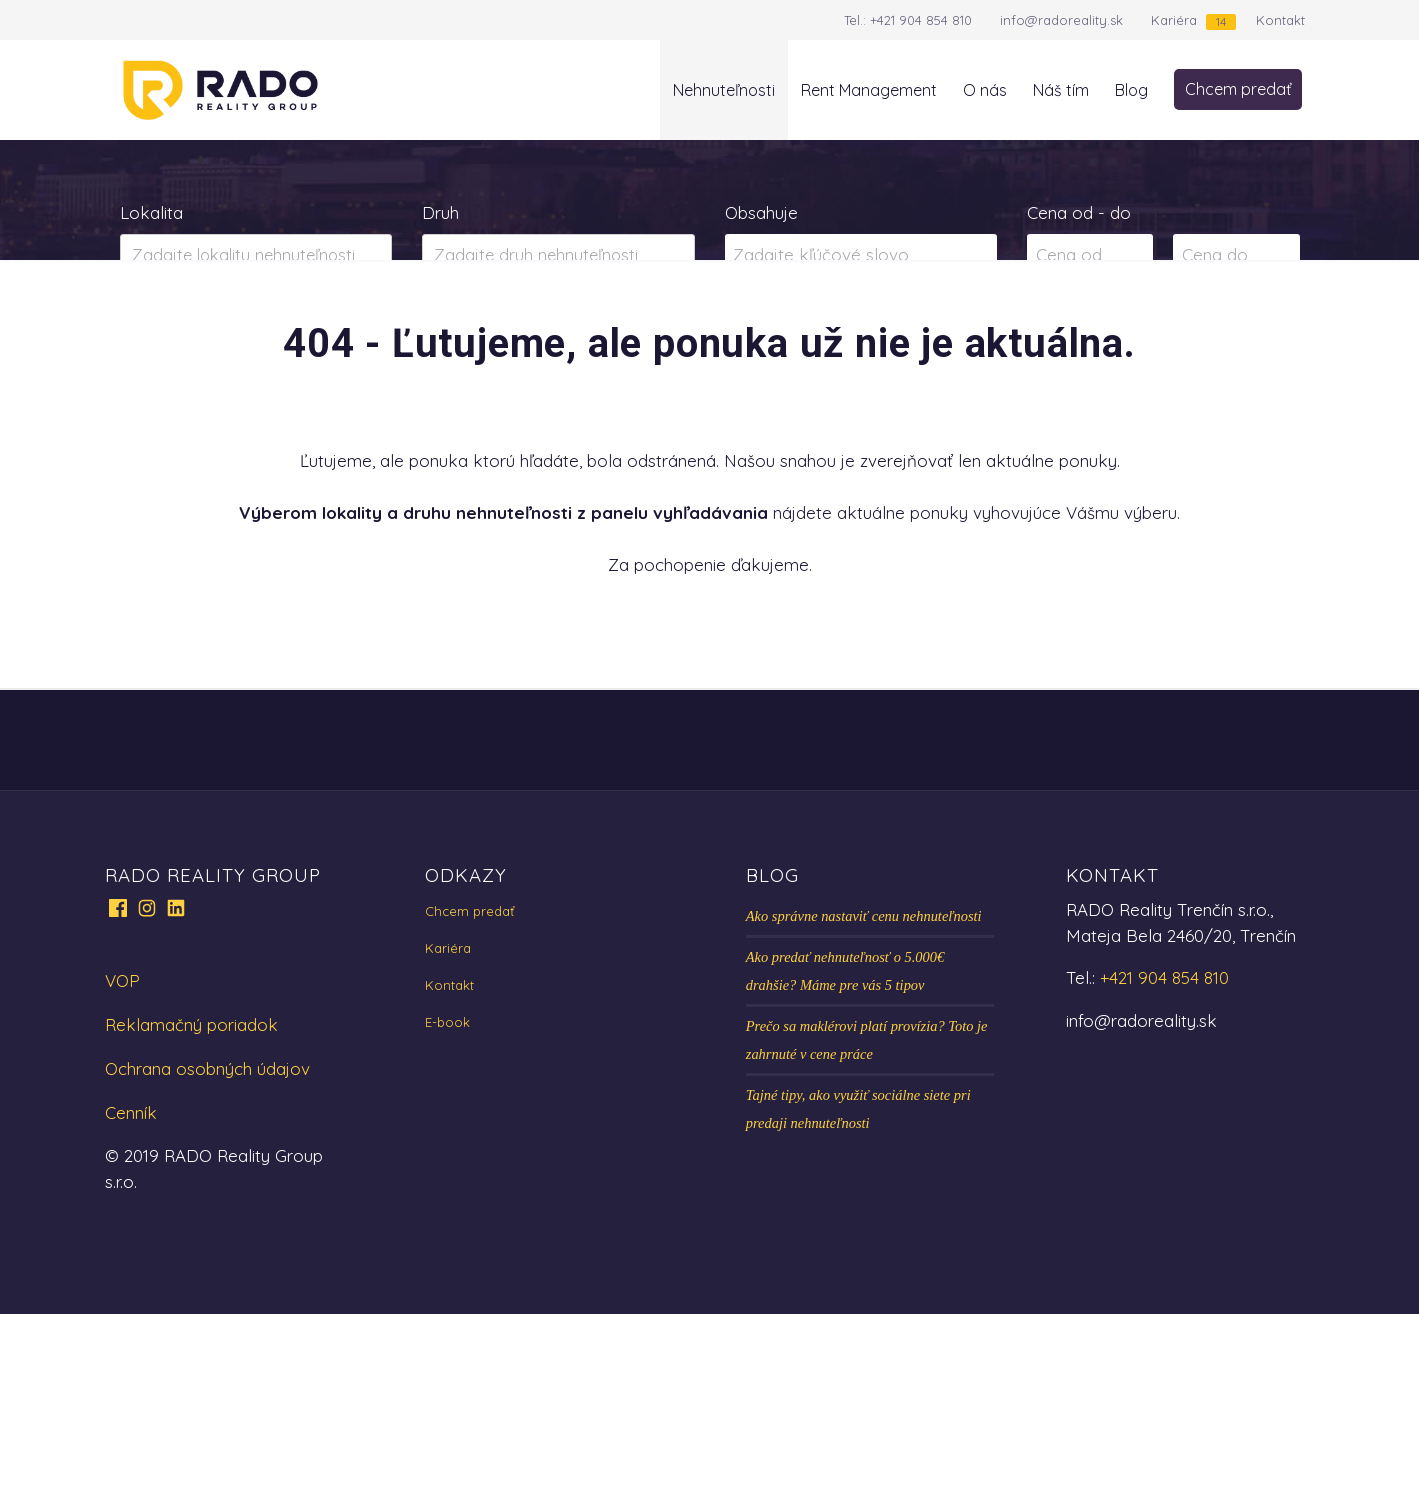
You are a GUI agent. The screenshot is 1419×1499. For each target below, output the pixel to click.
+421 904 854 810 (921, 20)
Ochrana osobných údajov (207, 1253)
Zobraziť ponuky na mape (860, 334)
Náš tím (1061, 90)
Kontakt (1280, 20)
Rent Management (869, 90)
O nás (985, 90)
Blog (1131, 90)
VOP (122, 1165)
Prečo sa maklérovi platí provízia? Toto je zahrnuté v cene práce (867, 1225)
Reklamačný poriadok (191, 1209)
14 (1221, 21)
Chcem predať (1238, 89)
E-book (447, 1207)
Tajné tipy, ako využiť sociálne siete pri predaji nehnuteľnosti (858, 1294)
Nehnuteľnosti (724, 90)
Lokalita (151, 212)
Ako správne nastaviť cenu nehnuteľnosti (864, 1101)
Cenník (131, 1297)
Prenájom (316, 334)
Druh (440, 212)
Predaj (183, 334)
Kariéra (1174, 20)
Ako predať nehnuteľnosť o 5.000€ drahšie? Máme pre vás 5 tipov (845, 1156)
